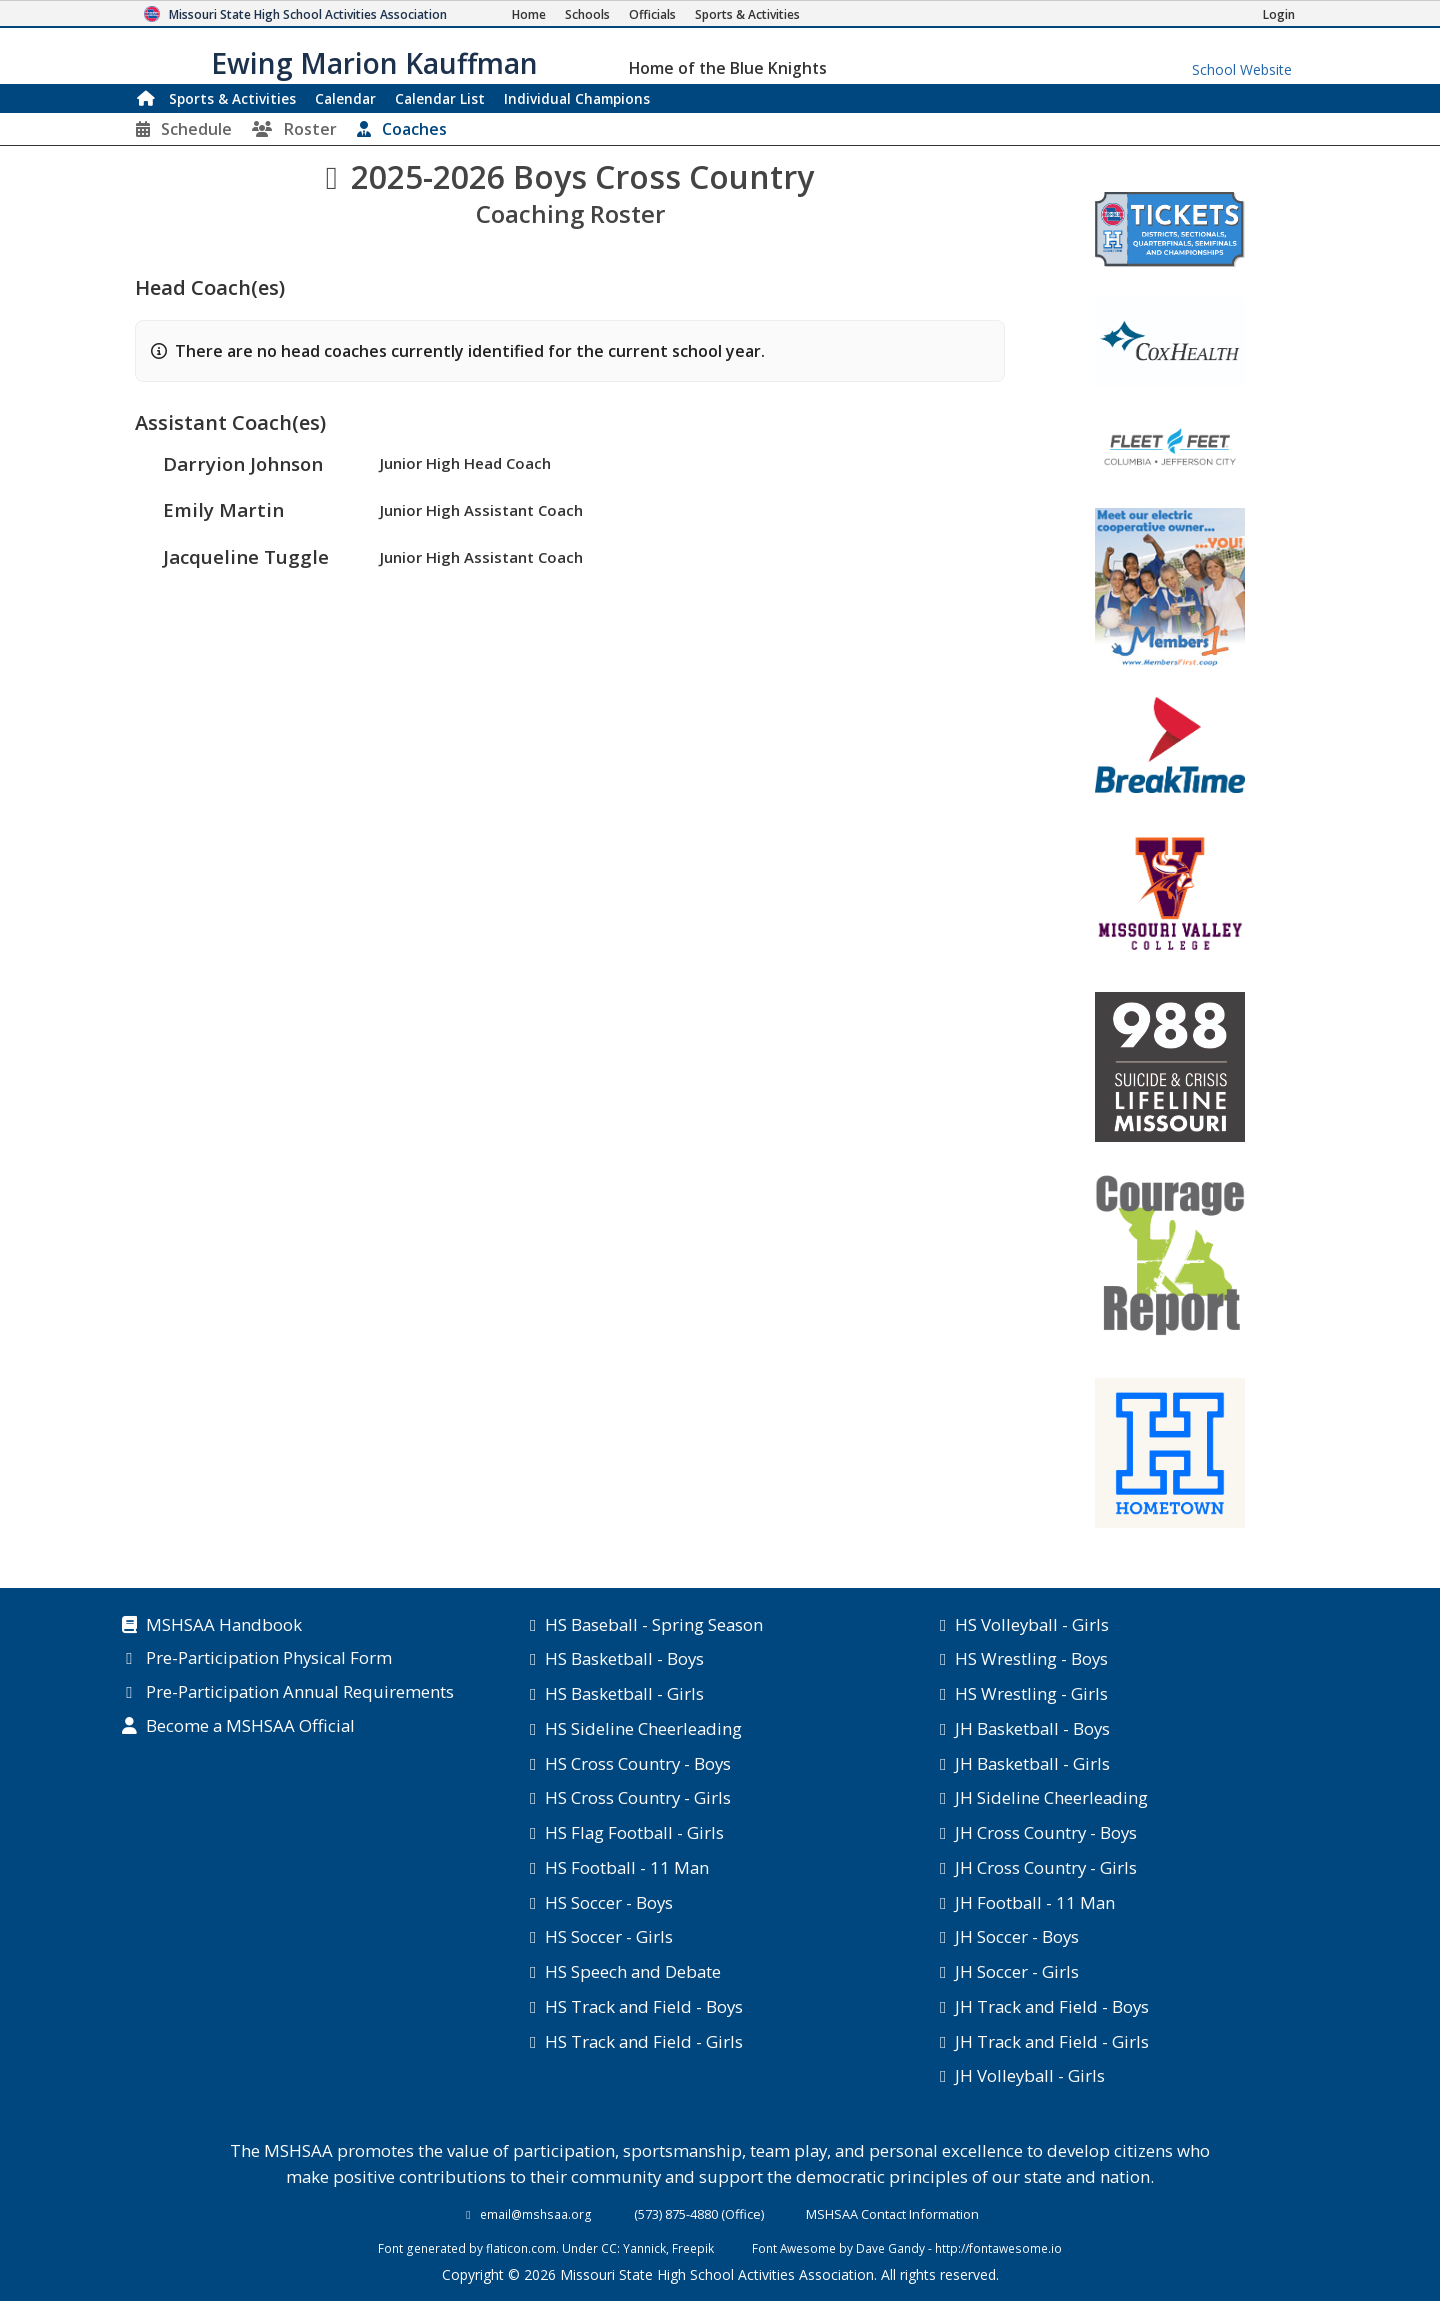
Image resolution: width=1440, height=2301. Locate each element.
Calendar (345, 98)
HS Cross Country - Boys (638, 1763)
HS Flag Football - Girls (634, 1832)
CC (609, 2248)
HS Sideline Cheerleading (643, 1728)
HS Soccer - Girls (609, 1936)
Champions (577, 98)
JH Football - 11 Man (1035, 1902)
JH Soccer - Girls (1017, 1971)
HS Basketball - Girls (624, 1693)
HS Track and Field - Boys (644, 2006)
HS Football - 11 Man (627, 1867)
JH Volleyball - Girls (1030, 2075)
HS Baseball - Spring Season (654, 1624)
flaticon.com (521, 2248)
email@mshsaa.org (536, 2214)
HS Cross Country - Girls (638, 1797)
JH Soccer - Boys (1017, 1936)
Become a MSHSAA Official (250, 1727)
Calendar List (440, 98)
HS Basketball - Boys (624, 1658)
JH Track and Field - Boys (1052, 2006)
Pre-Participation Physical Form (269, 1659)
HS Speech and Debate (633, 1971)
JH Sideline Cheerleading (1051, 1797)
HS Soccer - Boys (609, 1902)
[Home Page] (529, 14)
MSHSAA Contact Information (892, 2214)
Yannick (644, 2248)
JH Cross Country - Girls (1046, 1867)
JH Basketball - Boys (1032, 1728)
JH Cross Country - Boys (1046, 1832)
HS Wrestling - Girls (1031, 1693)
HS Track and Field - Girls (644, 2041)
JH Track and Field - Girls (1052, 2041)
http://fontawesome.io (998, 2248)
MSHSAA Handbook (224, 1626)
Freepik (693, 2248)
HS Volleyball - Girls (1032, 1624)
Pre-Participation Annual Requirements (300, 1693)
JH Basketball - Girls (1032, 1763)
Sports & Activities (232, 98)
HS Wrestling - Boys (1031, 1658)
